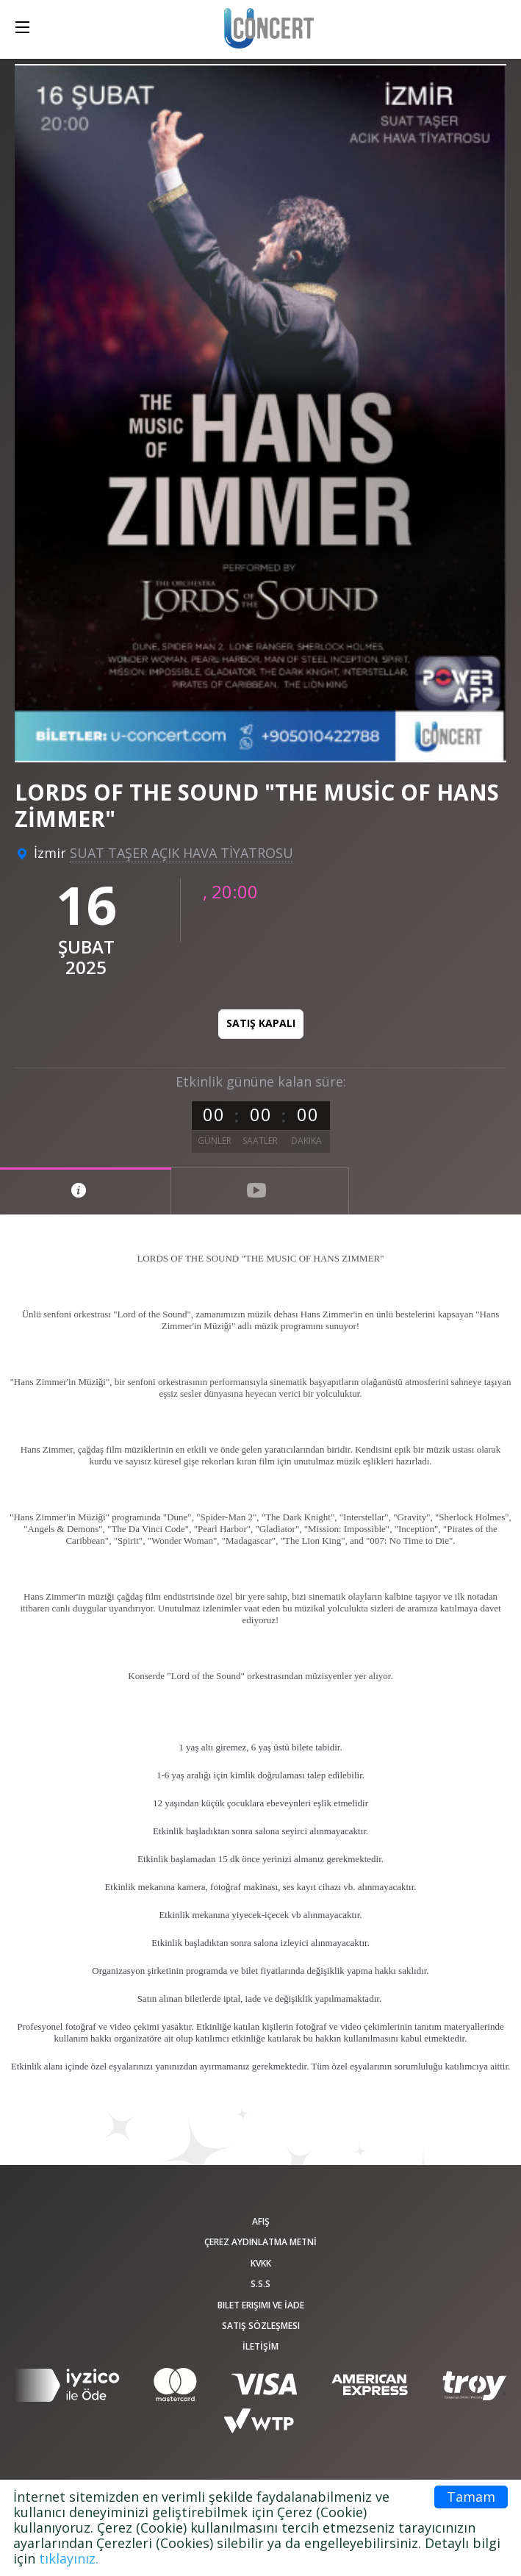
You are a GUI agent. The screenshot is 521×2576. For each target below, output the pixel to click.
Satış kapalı (260, 1023)
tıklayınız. (68, 2558)
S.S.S (260, 2284)
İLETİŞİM (260, 2346)
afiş (261, 2221)
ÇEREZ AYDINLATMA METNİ (260, 2242)
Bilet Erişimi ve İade (261, 2305)
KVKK (261, 2263)
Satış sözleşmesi (261, 2325)
